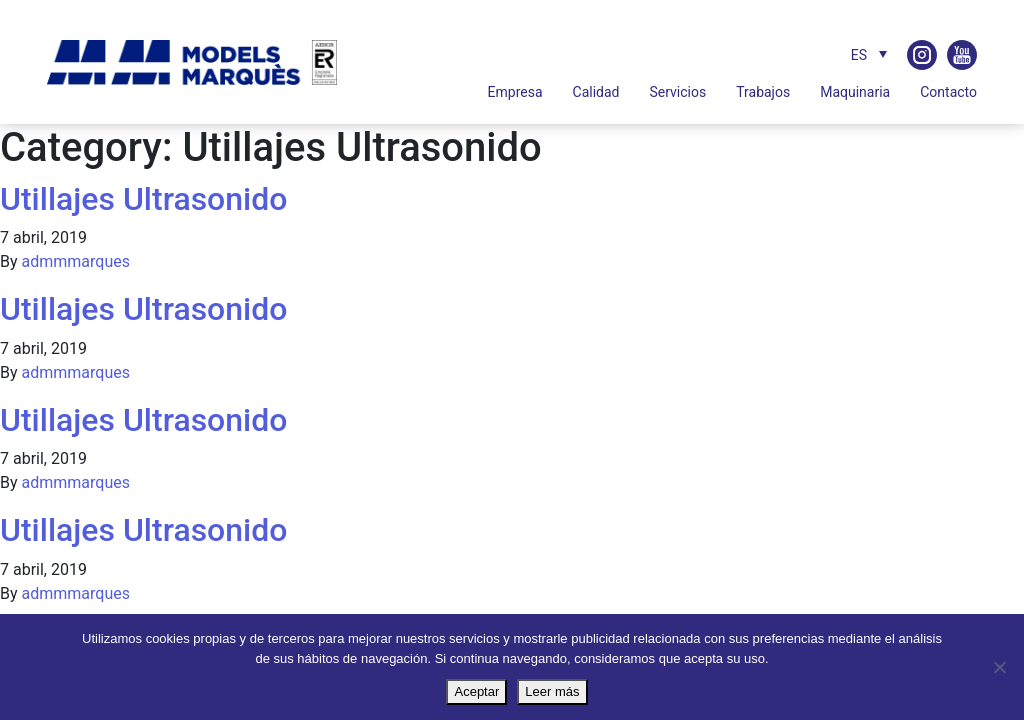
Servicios (677, 92)
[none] (844, 54)
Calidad (596, 92)
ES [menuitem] (859, 55)
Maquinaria (855, 92)
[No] (999, 667)
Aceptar (476, 691)
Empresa (515, 92)
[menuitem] (864, 54)
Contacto (948, 92)
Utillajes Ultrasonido (143, 199)
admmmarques (76, 261)
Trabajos (763, 92)
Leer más (552, 691)
